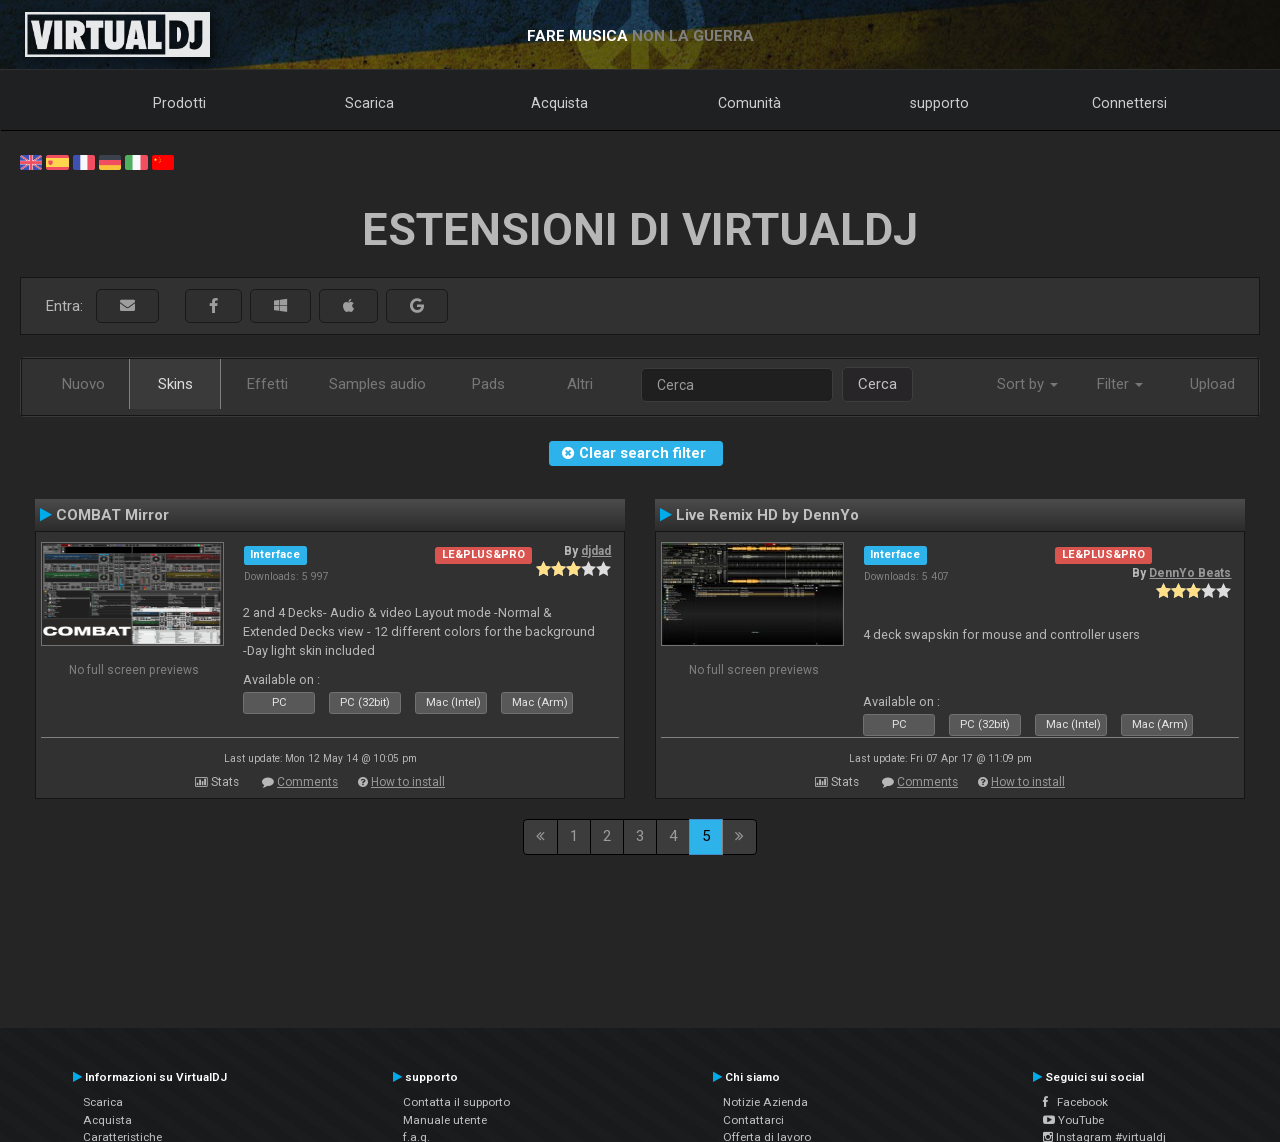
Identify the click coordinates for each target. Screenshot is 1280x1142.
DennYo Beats (1190, 573)
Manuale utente (445, 1120)
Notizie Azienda (765, 1102)
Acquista (559, 103)
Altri (580, 384)
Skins (175, 384)
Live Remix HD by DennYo (767, 515)
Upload (1212, 384)
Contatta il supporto (456, 1102)
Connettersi (1129, 103)
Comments (307, 782)
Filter (1120, 384)
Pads (488, 384)
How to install (408, 782)
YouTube (1073, 1120)
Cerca (877, 384)
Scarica (369, 103)
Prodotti (179, 103)
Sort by (1027, 384)
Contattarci (753, 1120)
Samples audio (377, 384)
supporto (939, 103)
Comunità (749, 103)
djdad (596, 551)
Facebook (1075, 1102)
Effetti (267, 384)
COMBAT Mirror (112, 515)
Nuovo (83, 384)
